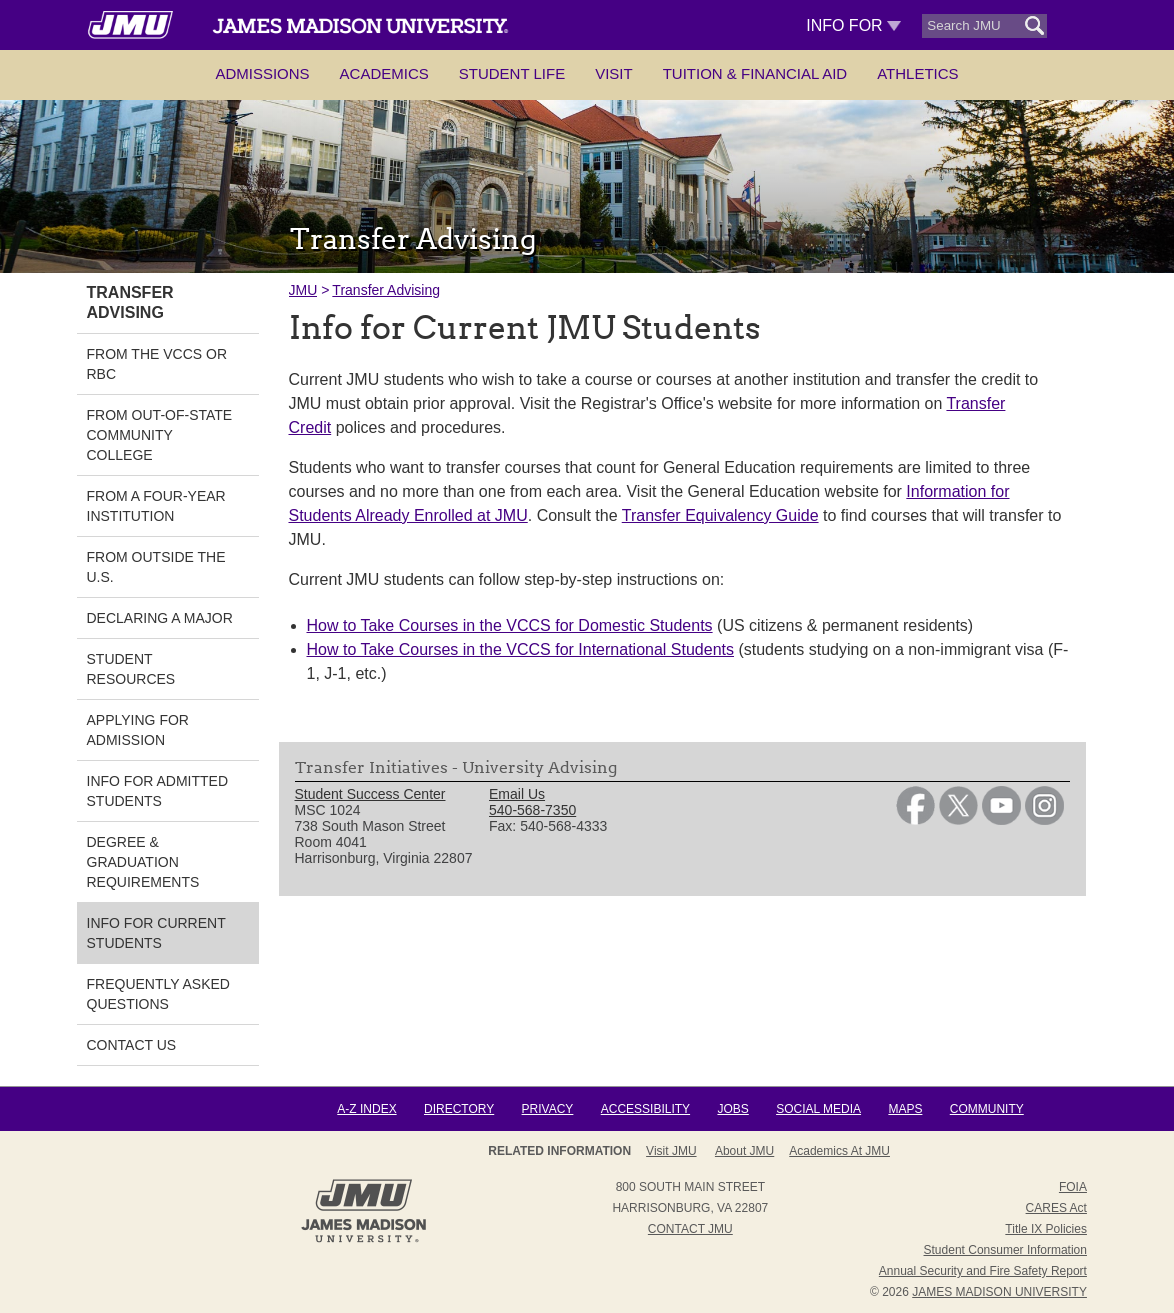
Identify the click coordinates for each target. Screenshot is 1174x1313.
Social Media (818, 1109)
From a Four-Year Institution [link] (156, 506)
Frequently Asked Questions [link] (158, 994)
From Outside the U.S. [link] (156, 567)
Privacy (548, 1109)
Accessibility (645, 1109)
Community (987, 1109)
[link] (915, 820)
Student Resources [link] (131, 669)
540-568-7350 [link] (532, 810)
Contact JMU (690, 1229)
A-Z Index (366, 1109)
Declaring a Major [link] (160, 618)
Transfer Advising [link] (130, 302)
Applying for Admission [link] (138, 730)
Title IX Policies (1046, 1229)
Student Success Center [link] (370, 794)
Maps (905, 1109)
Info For (853, 25)
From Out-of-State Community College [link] (160, 435)
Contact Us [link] (132, 1045)
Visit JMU (671, 1151)
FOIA (1073, 1187)
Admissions (262, 73)
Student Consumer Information (1005, 1250)
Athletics (917, 73)
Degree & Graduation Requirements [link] (143, 862)
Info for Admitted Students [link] (158, 791)
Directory (459, 1109)
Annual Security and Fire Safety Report (983, 1271)
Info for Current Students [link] (156, 933)
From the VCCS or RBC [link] (157, 364)
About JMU (744, 1151)
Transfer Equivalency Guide (720, 515)
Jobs (732, 1109)
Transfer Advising (386, 290)
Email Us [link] (517, 794)
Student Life (512, 73)
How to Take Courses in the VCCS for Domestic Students (510, 625)
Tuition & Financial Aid (755, 73)
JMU (303, 290)
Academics (384, 73)
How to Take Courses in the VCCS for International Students (520, 649)
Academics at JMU (839, 1151)
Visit (614, 73)
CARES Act (1056, 1208)
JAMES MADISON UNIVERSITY (999, 1292)
